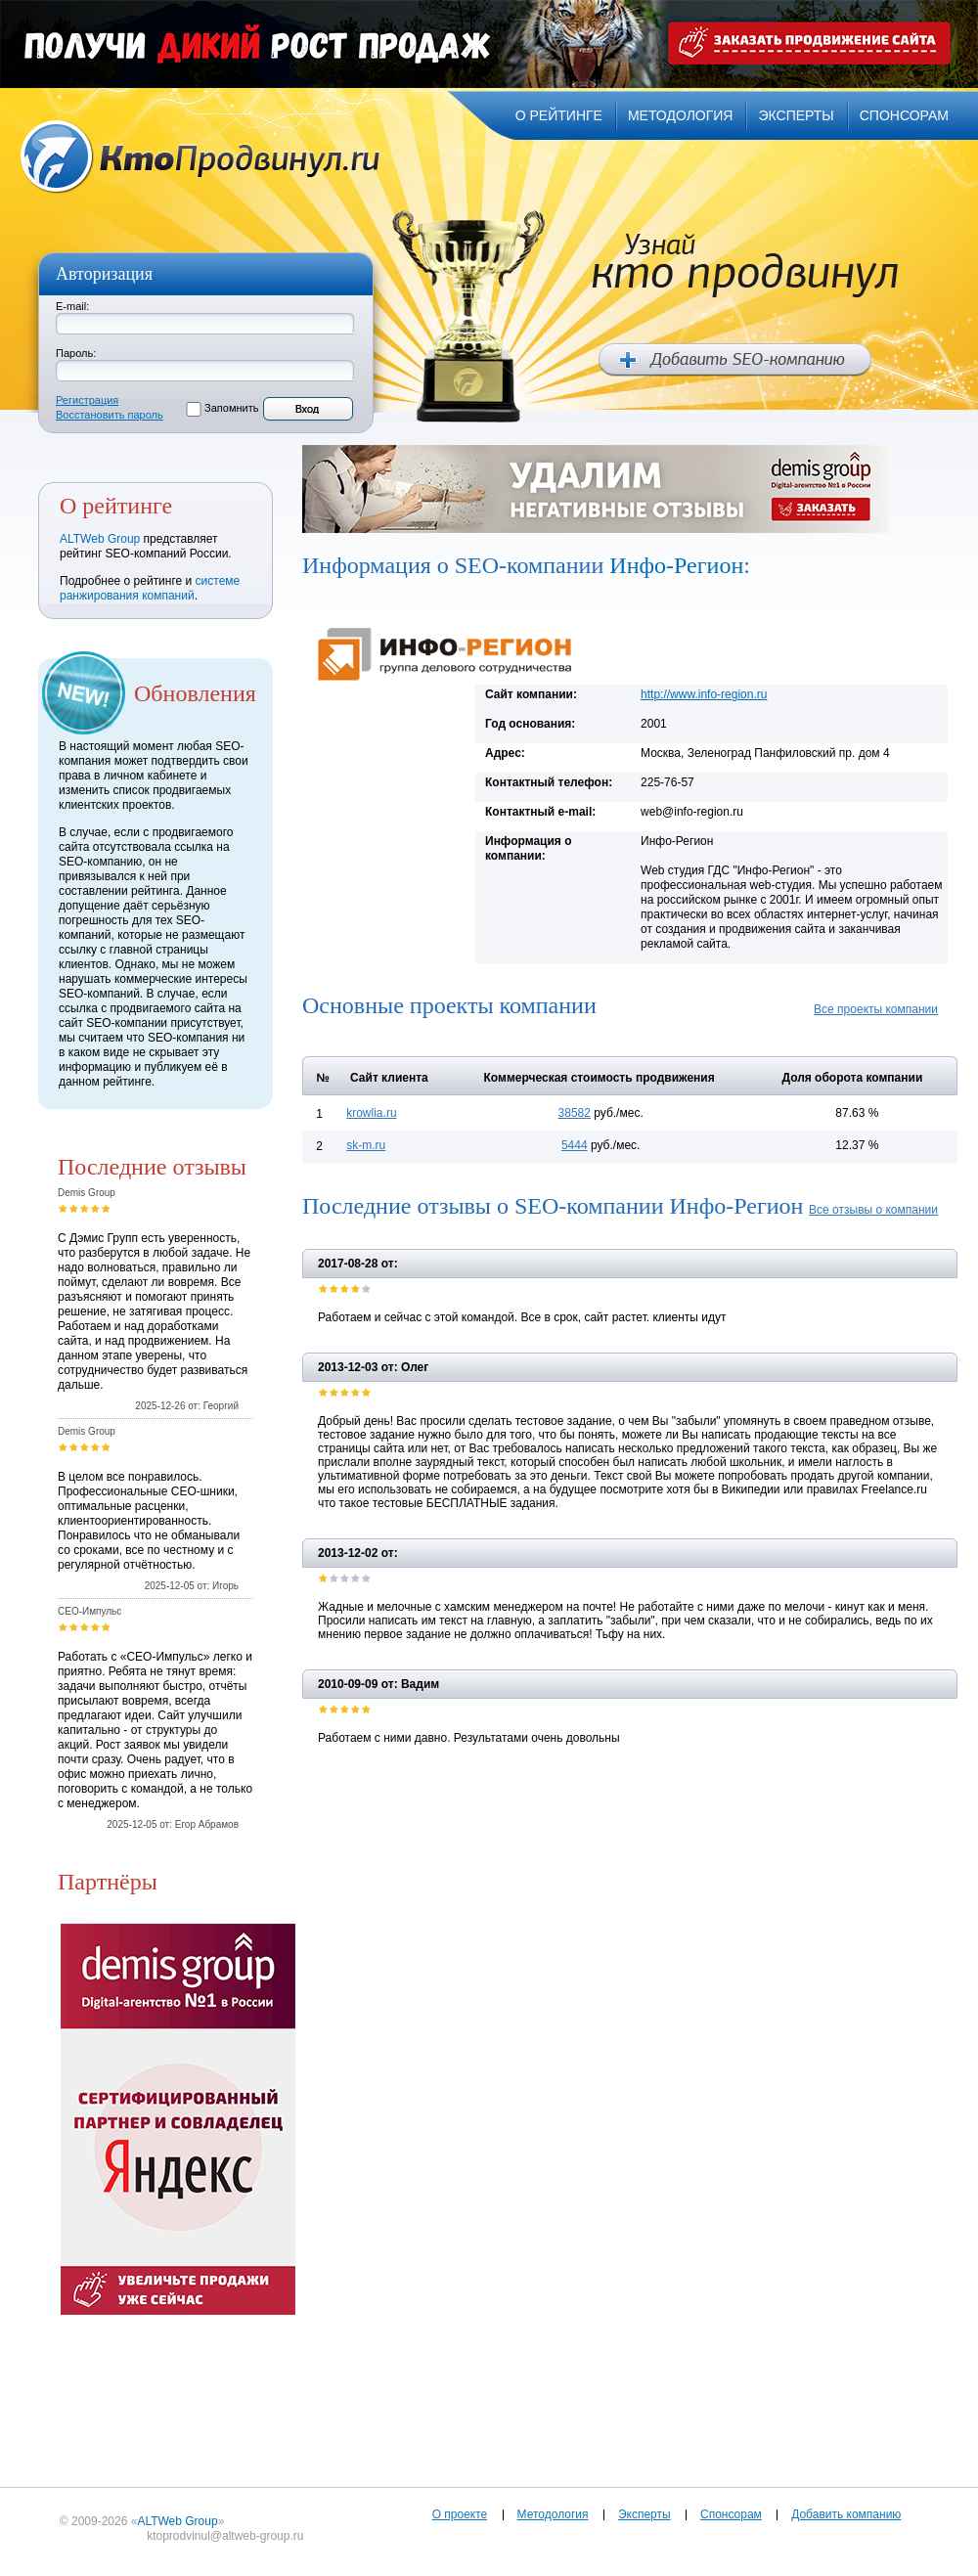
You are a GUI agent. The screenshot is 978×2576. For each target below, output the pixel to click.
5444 (574, 1145)
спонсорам (904, 115)
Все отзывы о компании (873, 1210)
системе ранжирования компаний (150, 588)
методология (681, 115)
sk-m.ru (365, 1145)
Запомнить (231, 408)
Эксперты (644, 2514)
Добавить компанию (846, 2514)
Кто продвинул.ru (200, 157)
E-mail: (72, 306)
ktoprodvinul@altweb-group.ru (225, 2536)
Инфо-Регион (676, 565)
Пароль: (76, 353)
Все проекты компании (876, 1009)
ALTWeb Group (100, 539)
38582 (574, 1113)
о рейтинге (558, 115)
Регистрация (87, 400)
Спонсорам (731, 2514)
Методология (553, 2514)
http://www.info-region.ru (704, 694)
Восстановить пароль (109, 415)
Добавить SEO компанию (735, 360)
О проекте (460, 2514)
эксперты (795, 115)
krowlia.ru (371, 1113)
